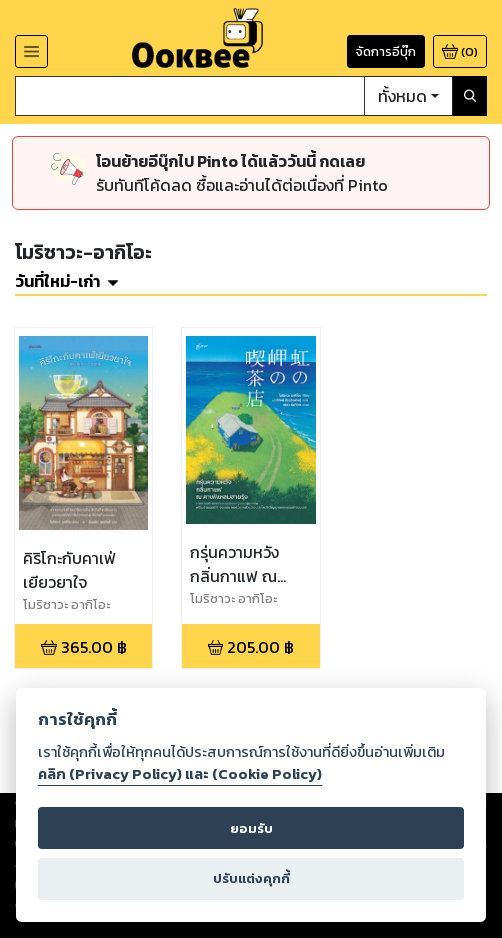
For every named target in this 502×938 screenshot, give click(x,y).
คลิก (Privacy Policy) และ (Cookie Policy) (180, 774)
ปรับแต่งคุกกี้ (251, 878)
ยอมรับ (251, 828)
